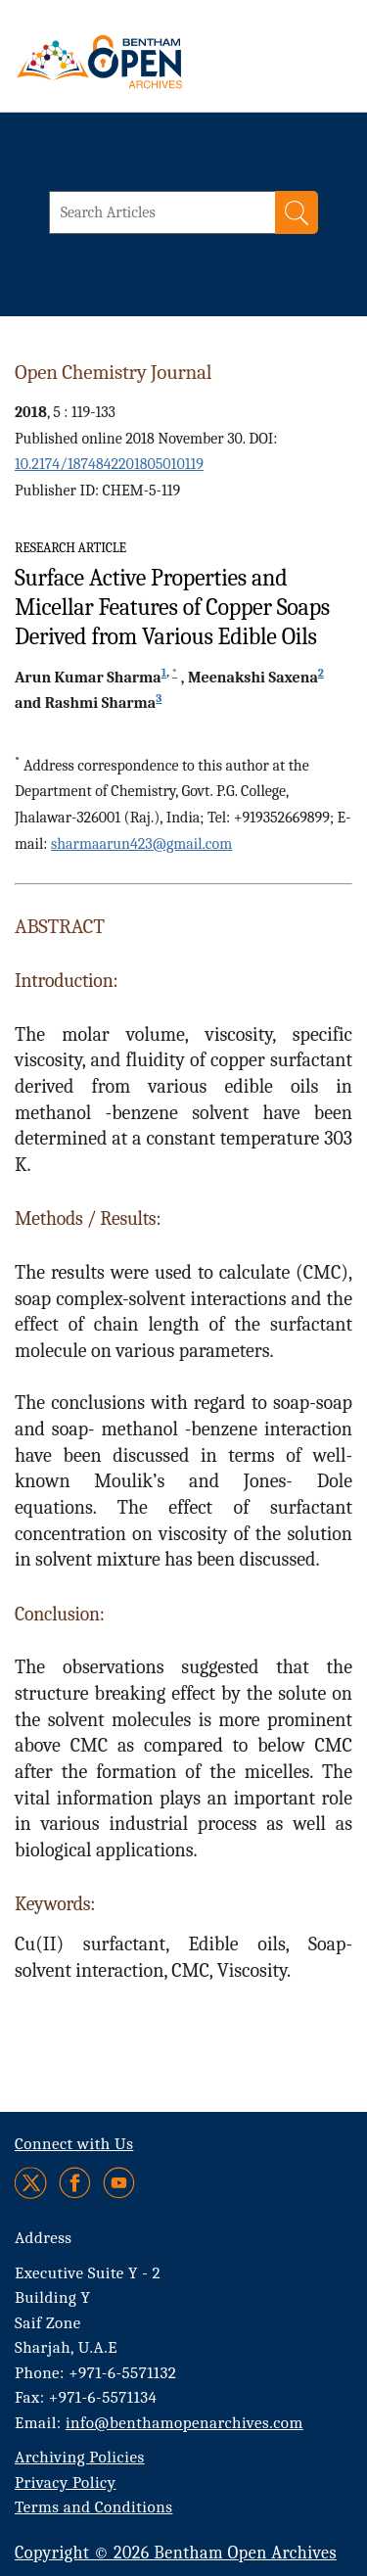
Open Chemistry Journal (113, 372)
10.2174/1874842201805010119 (109, 464)
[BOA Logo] (152, 61)
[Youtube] (119, 2183)
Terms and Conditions (93, 2507)
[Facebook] (75, 2183)
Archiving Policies (80, 2457)
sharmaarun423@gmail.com (141, 844)
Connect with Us (74, 2143)
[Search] (296, 212)
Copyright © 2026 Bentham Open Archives (176, 2553)
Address (43, 2237)
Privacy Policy (65, 2482)
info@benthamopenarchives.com (184, 2422)
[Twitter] (32, 2183)
